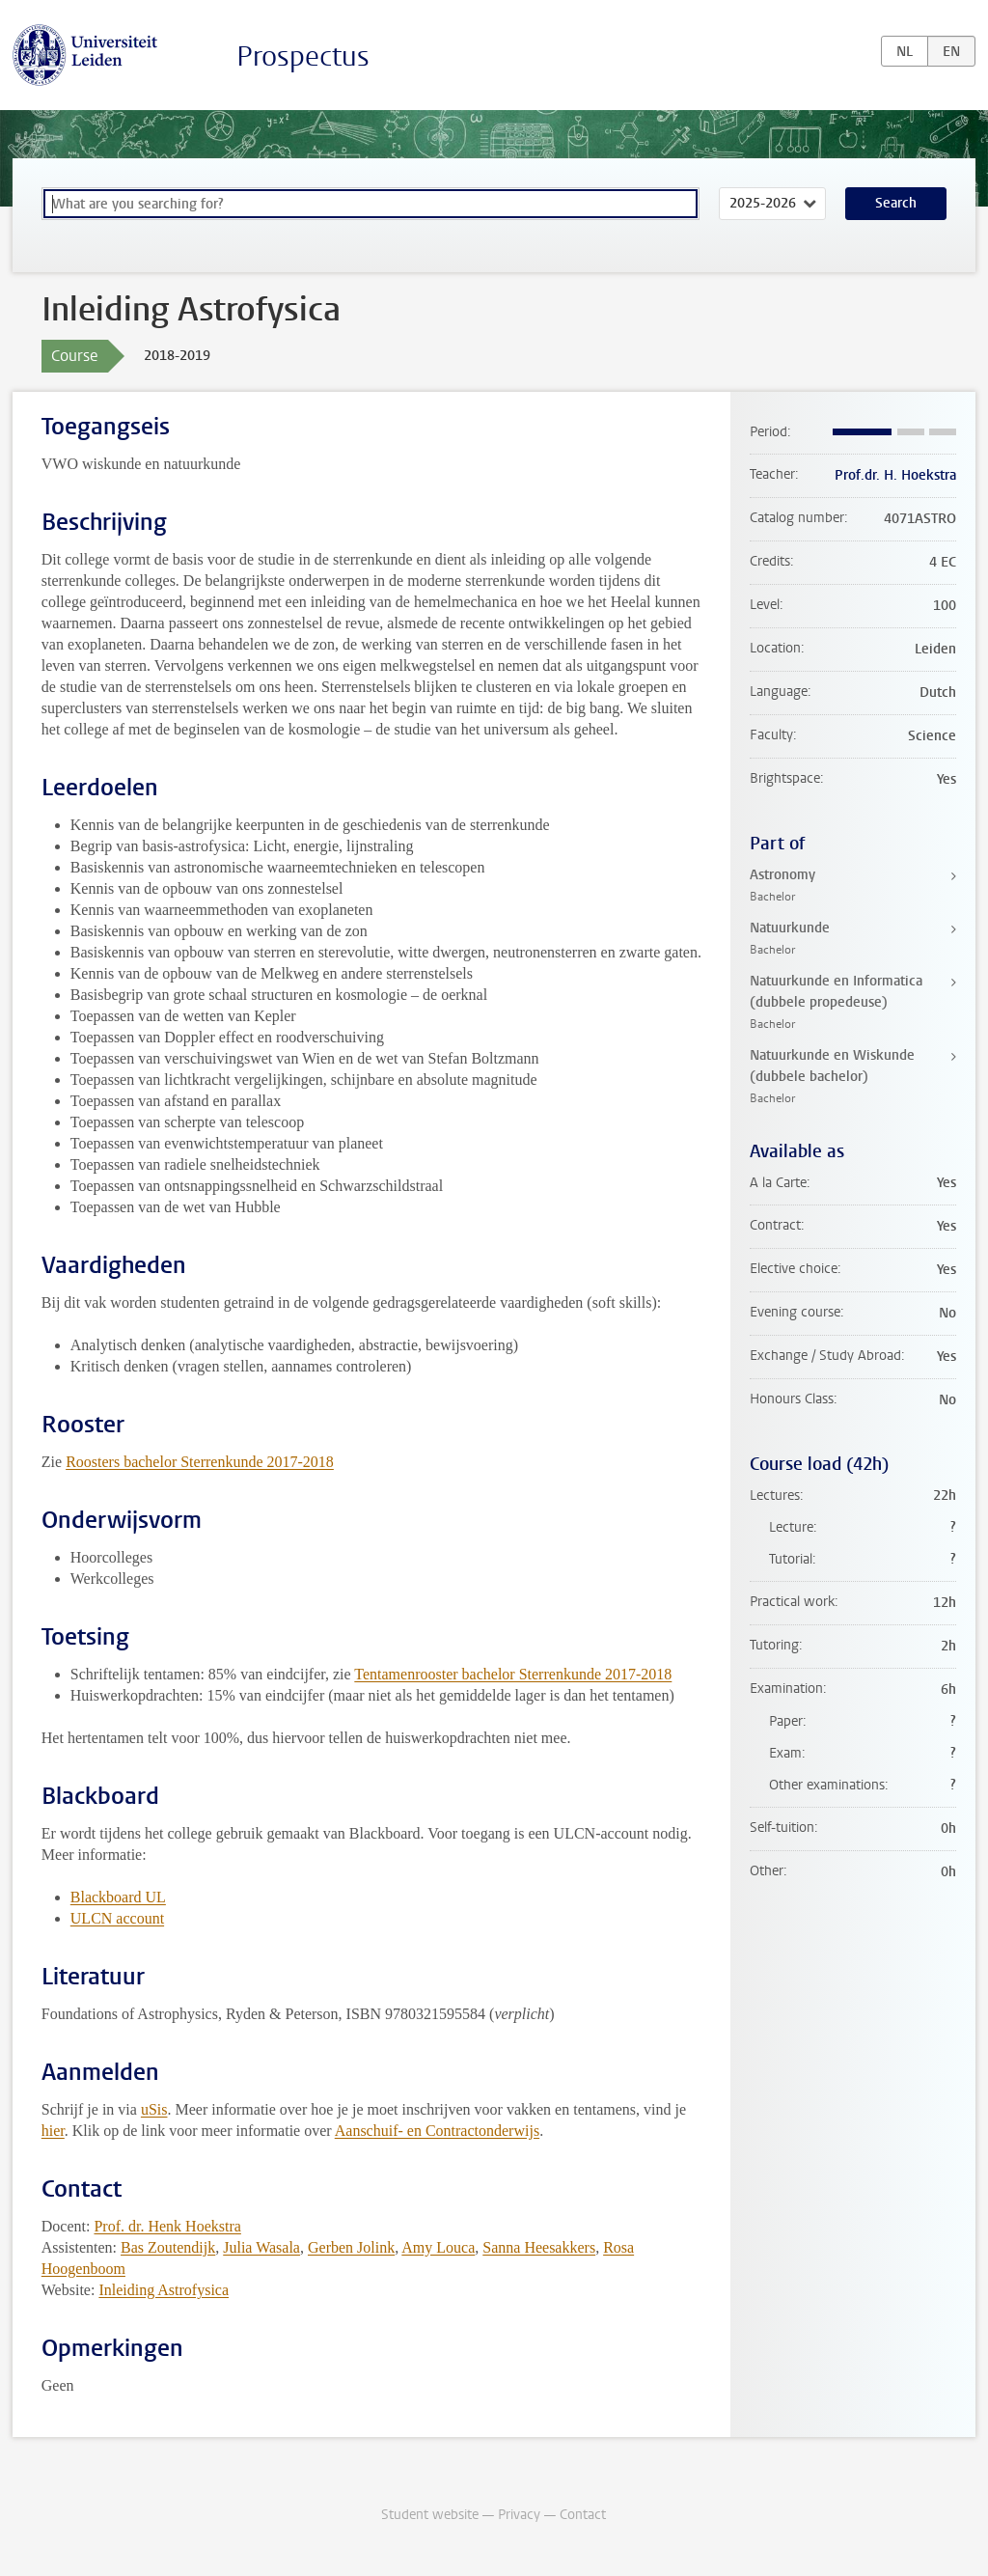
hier (53, 2130)
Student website (430, 2515)
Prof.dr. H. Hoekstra (895, 475)
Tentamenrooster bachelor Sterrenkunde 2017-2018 (513, 1674)
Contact (583, 2515)
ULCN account (117, 1918)
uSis (154, 2109)
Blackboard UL (118, 1897)
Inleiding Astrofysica (163, 2290)
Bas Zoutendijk (168, 2247)
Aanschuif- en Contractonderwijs (437, 2130)
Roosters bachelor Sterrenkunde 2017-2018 (200, 1462)
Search (896, 203)
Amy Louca (438, 2247)
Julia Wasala (261, 2247)
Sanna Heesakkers (538, 2247)
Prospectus (303, 56)
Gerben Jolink (351, 2247)
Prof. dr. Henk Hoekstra (167, 2226)
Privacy (519, 2515)
